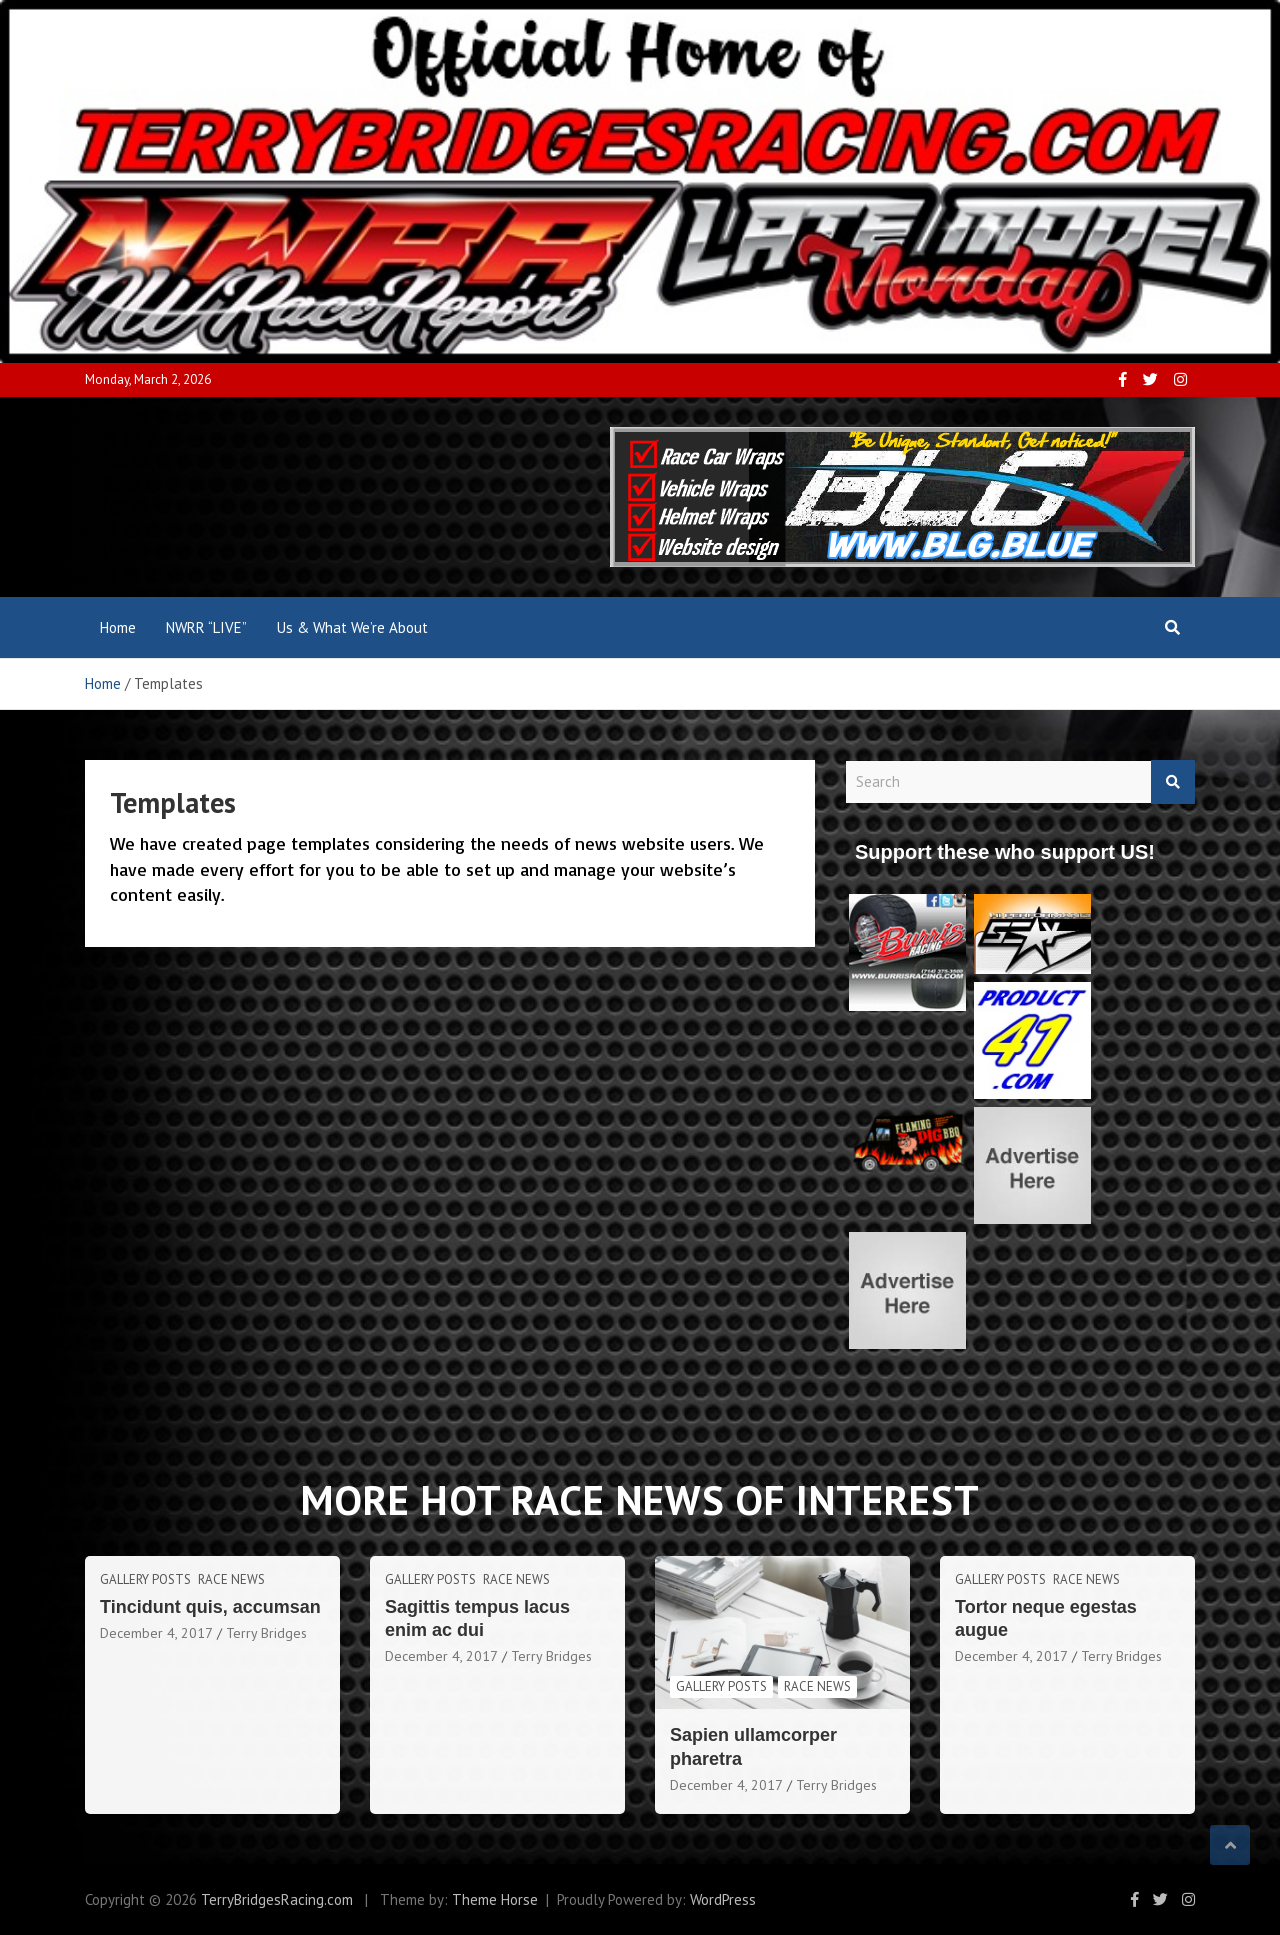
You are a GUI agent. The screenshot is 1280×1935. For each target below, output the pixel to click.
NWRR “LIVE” (206, 627)
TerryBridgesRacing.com (277, 1899)
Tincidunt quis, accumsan (210, 1607)
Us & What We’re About (352, 627)
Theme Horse (495, 1899)
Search (1173, 782)
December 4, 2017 (156, 1633)
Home (118, 627)
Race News (231, 1579)
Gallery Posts (145, 1579)
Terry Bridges (266, 1633)
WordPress (723, 1899)
